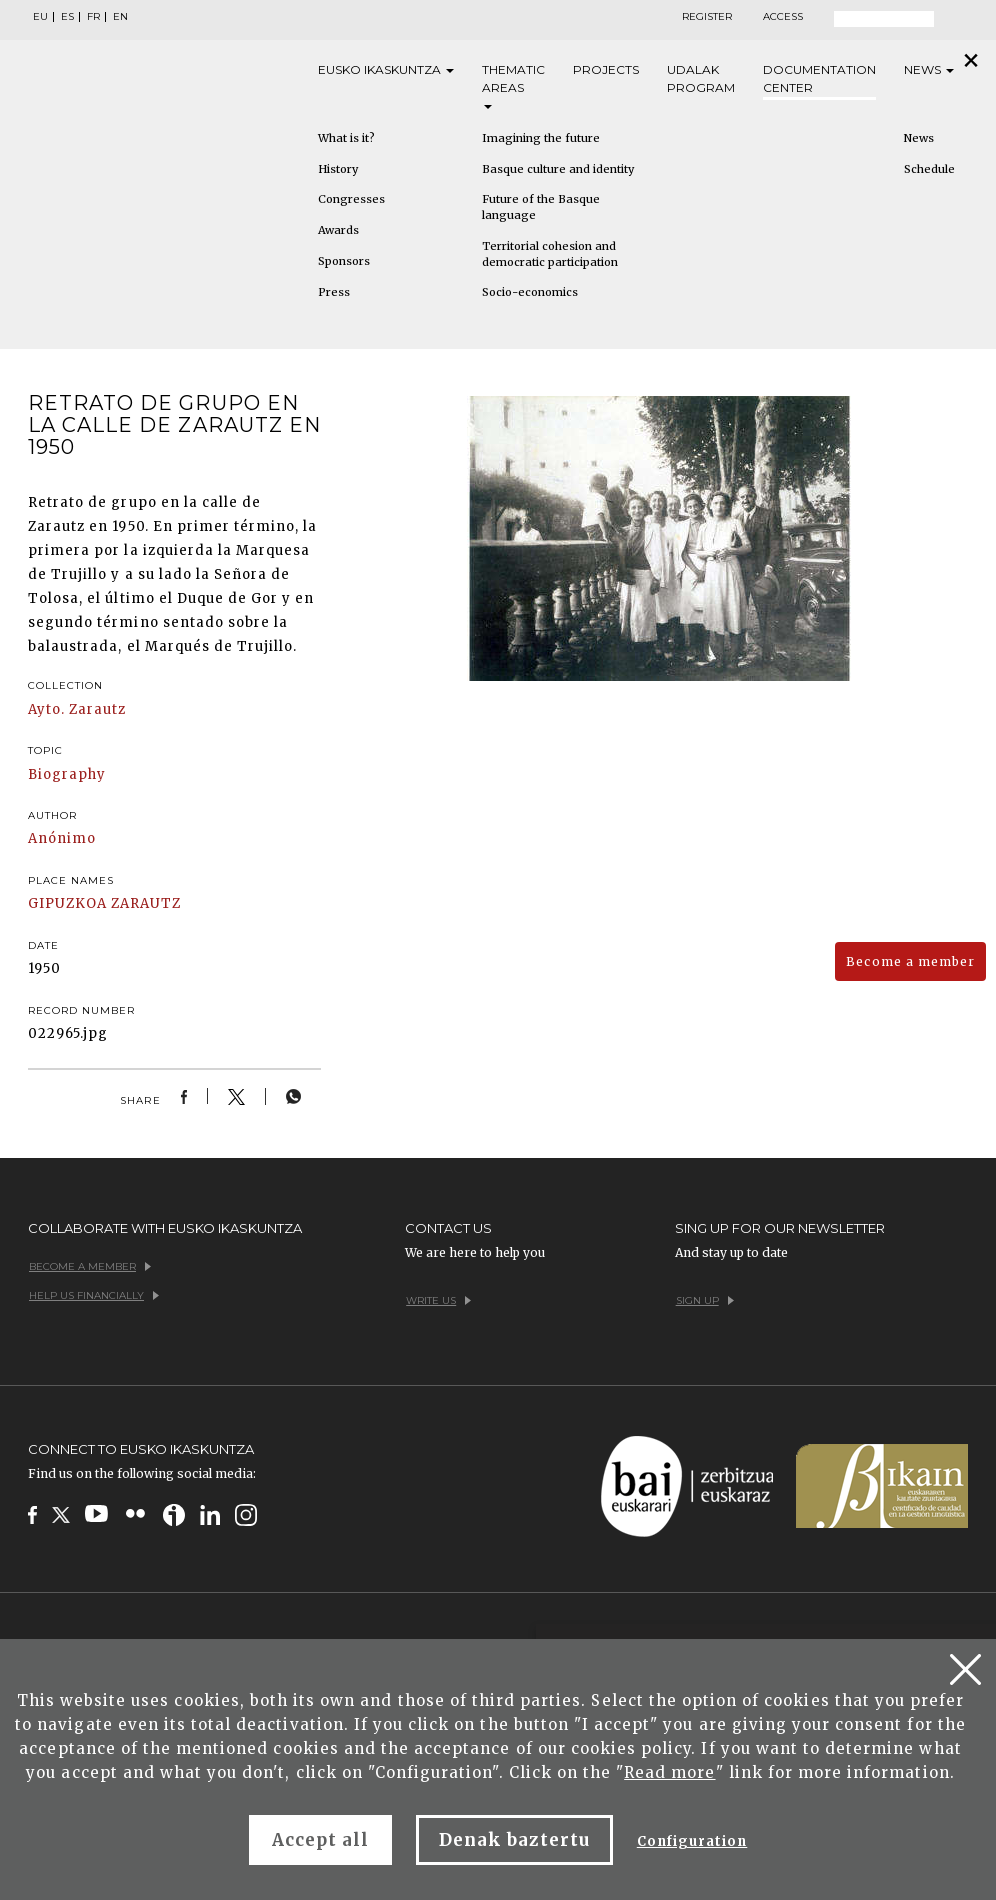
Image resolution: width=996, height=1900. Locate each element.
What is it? (346, 138)
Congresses (351, 199)
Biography (67, 774)
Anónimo (62, 838)
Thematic (513, 85)
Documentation (819, 79)
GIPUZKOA (67, 903)
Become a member (910, 961)
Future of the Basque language (541, 207)
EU (40, 17)
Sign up (705, 1300)
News (929, 69)
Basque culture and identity (558, 169)
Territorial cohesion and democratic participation (550, 254)
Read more (669, 1772)
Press (334, 292)
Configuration (692, 1841)
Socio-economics (530, 292)
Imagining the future (541, 138)
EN (120, 17)
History (338, 169)
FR (93, 17)
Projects (606, 69)
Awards (338, 230)
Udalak (701, 79)
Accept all (320, 1840)
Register (707, 17)
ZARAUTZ (145, 903)
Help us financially (94, 1295)
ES (67, 17)
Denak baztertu (514, 1840)
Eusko (386, 70)
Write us (438, 1300)
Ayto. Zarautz (77, 709)
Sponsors (344, 261)
